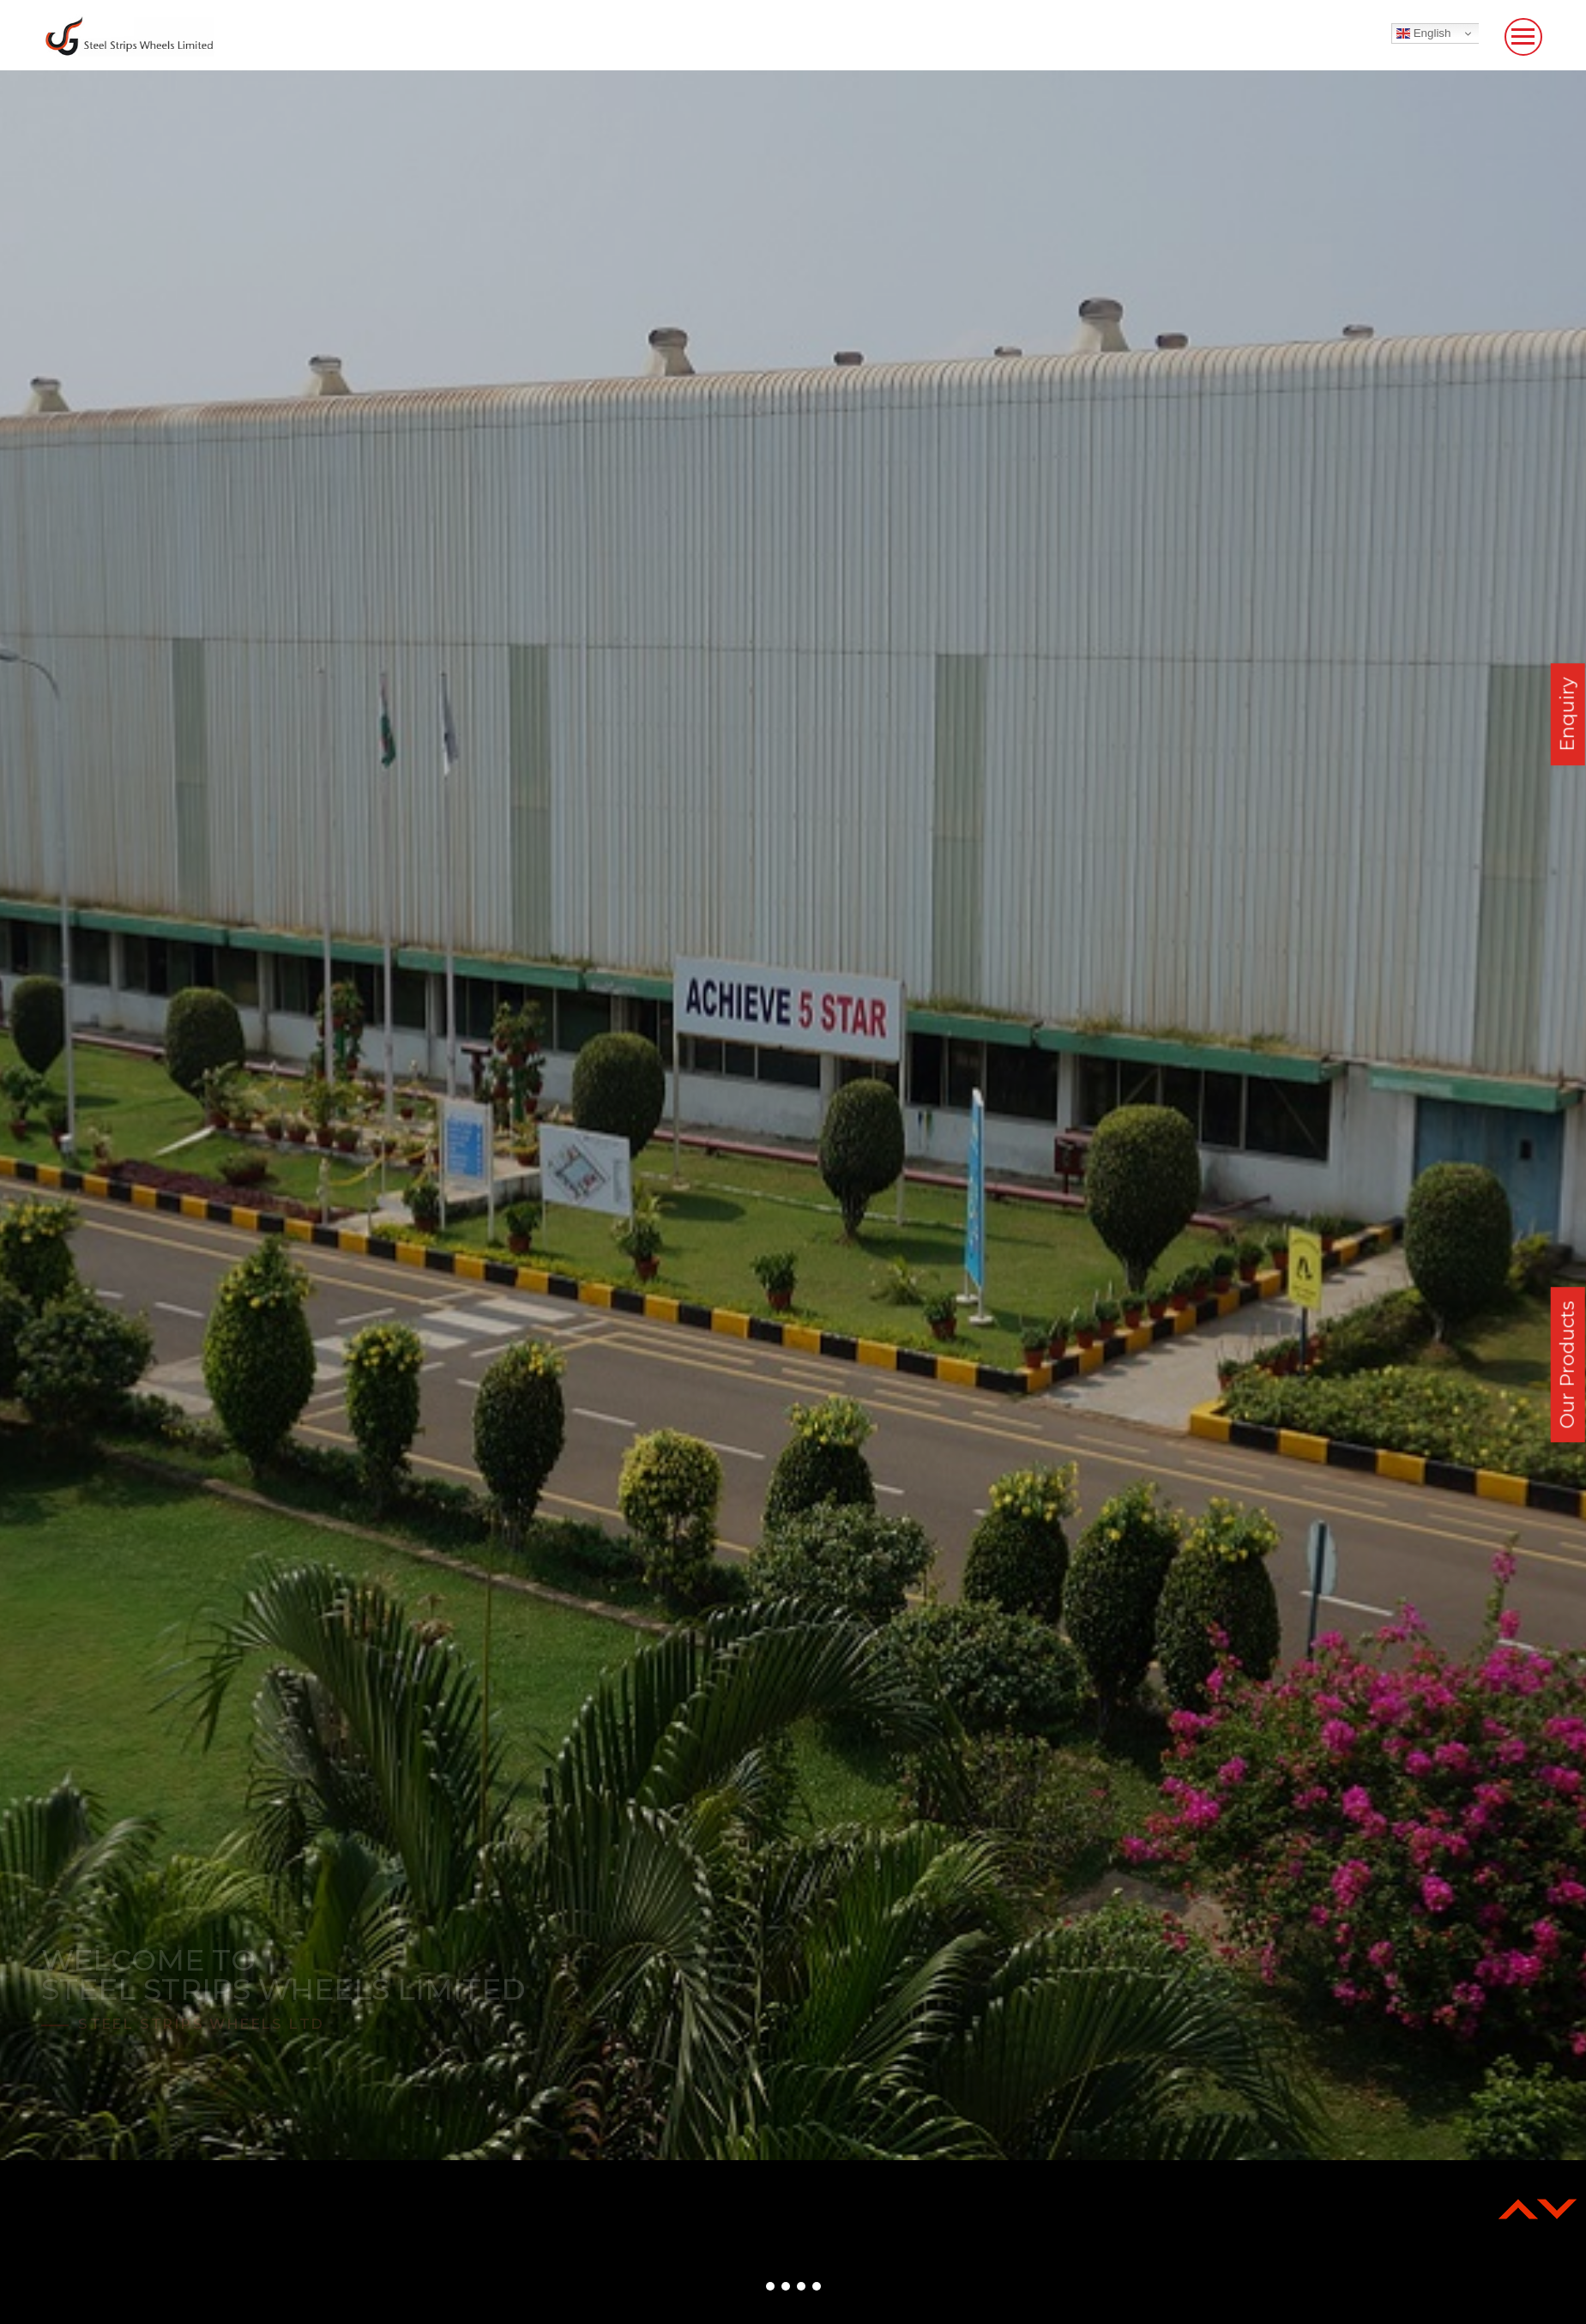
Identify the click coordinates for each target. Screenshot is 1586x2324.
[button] (770, 2286)
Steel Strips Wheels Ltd (201, 2024)
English (1423, 33)
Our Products (1567, 1364)
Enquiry (1567, 714)
